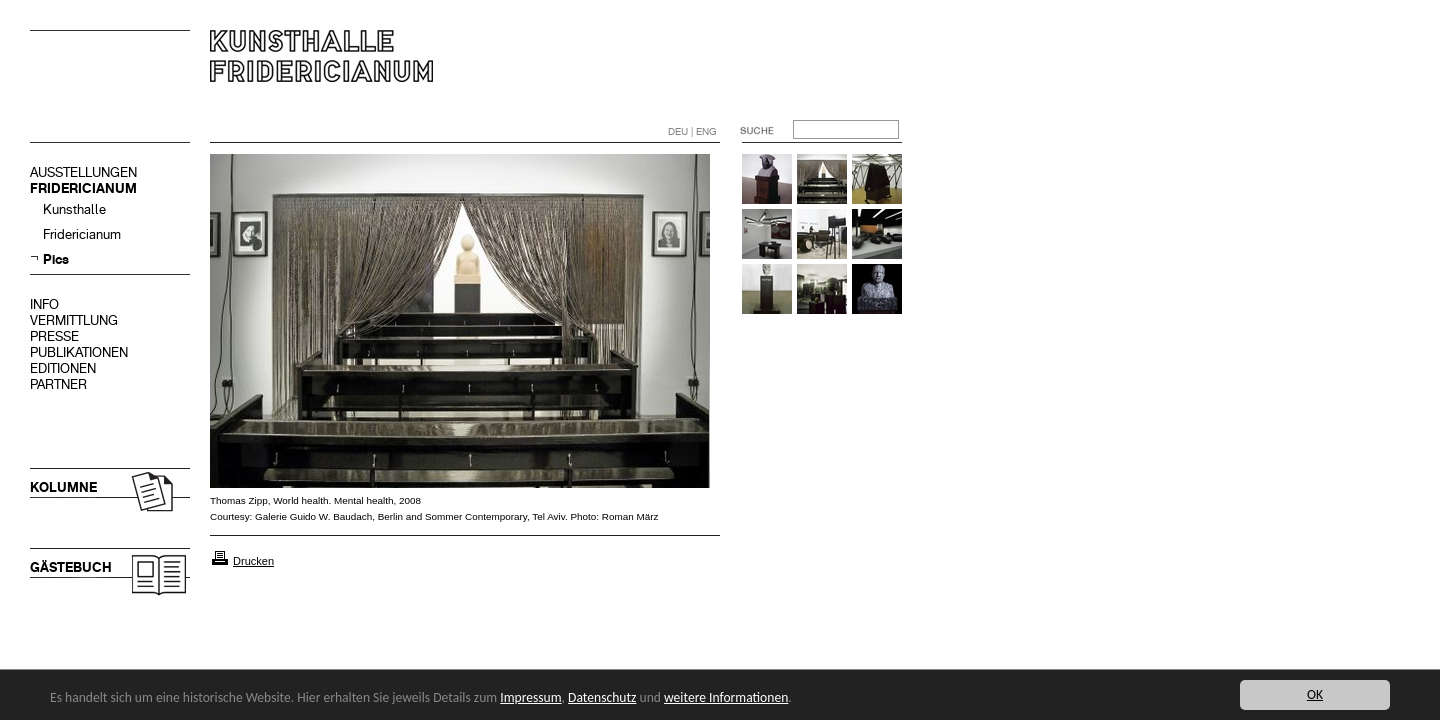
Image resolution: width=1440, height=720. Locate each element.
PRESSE (54, 336)
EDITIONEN (63, 368)
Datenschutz (602, 697)
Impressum (530, 697)
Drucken (253, 561)
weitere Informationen (726, 697)
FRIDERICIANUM (83, 188)
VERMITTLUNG (74, 320)
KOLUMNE (63, 487)
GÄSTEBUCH (71, 567)
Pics (56, 259)
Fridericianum (82, 234)
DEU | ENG (692, 131)
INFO (44, 304)
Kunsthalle (74, 209)
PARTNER (58, 384)
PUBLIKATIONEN (79, 352)
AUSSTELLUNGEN (83, 172)
